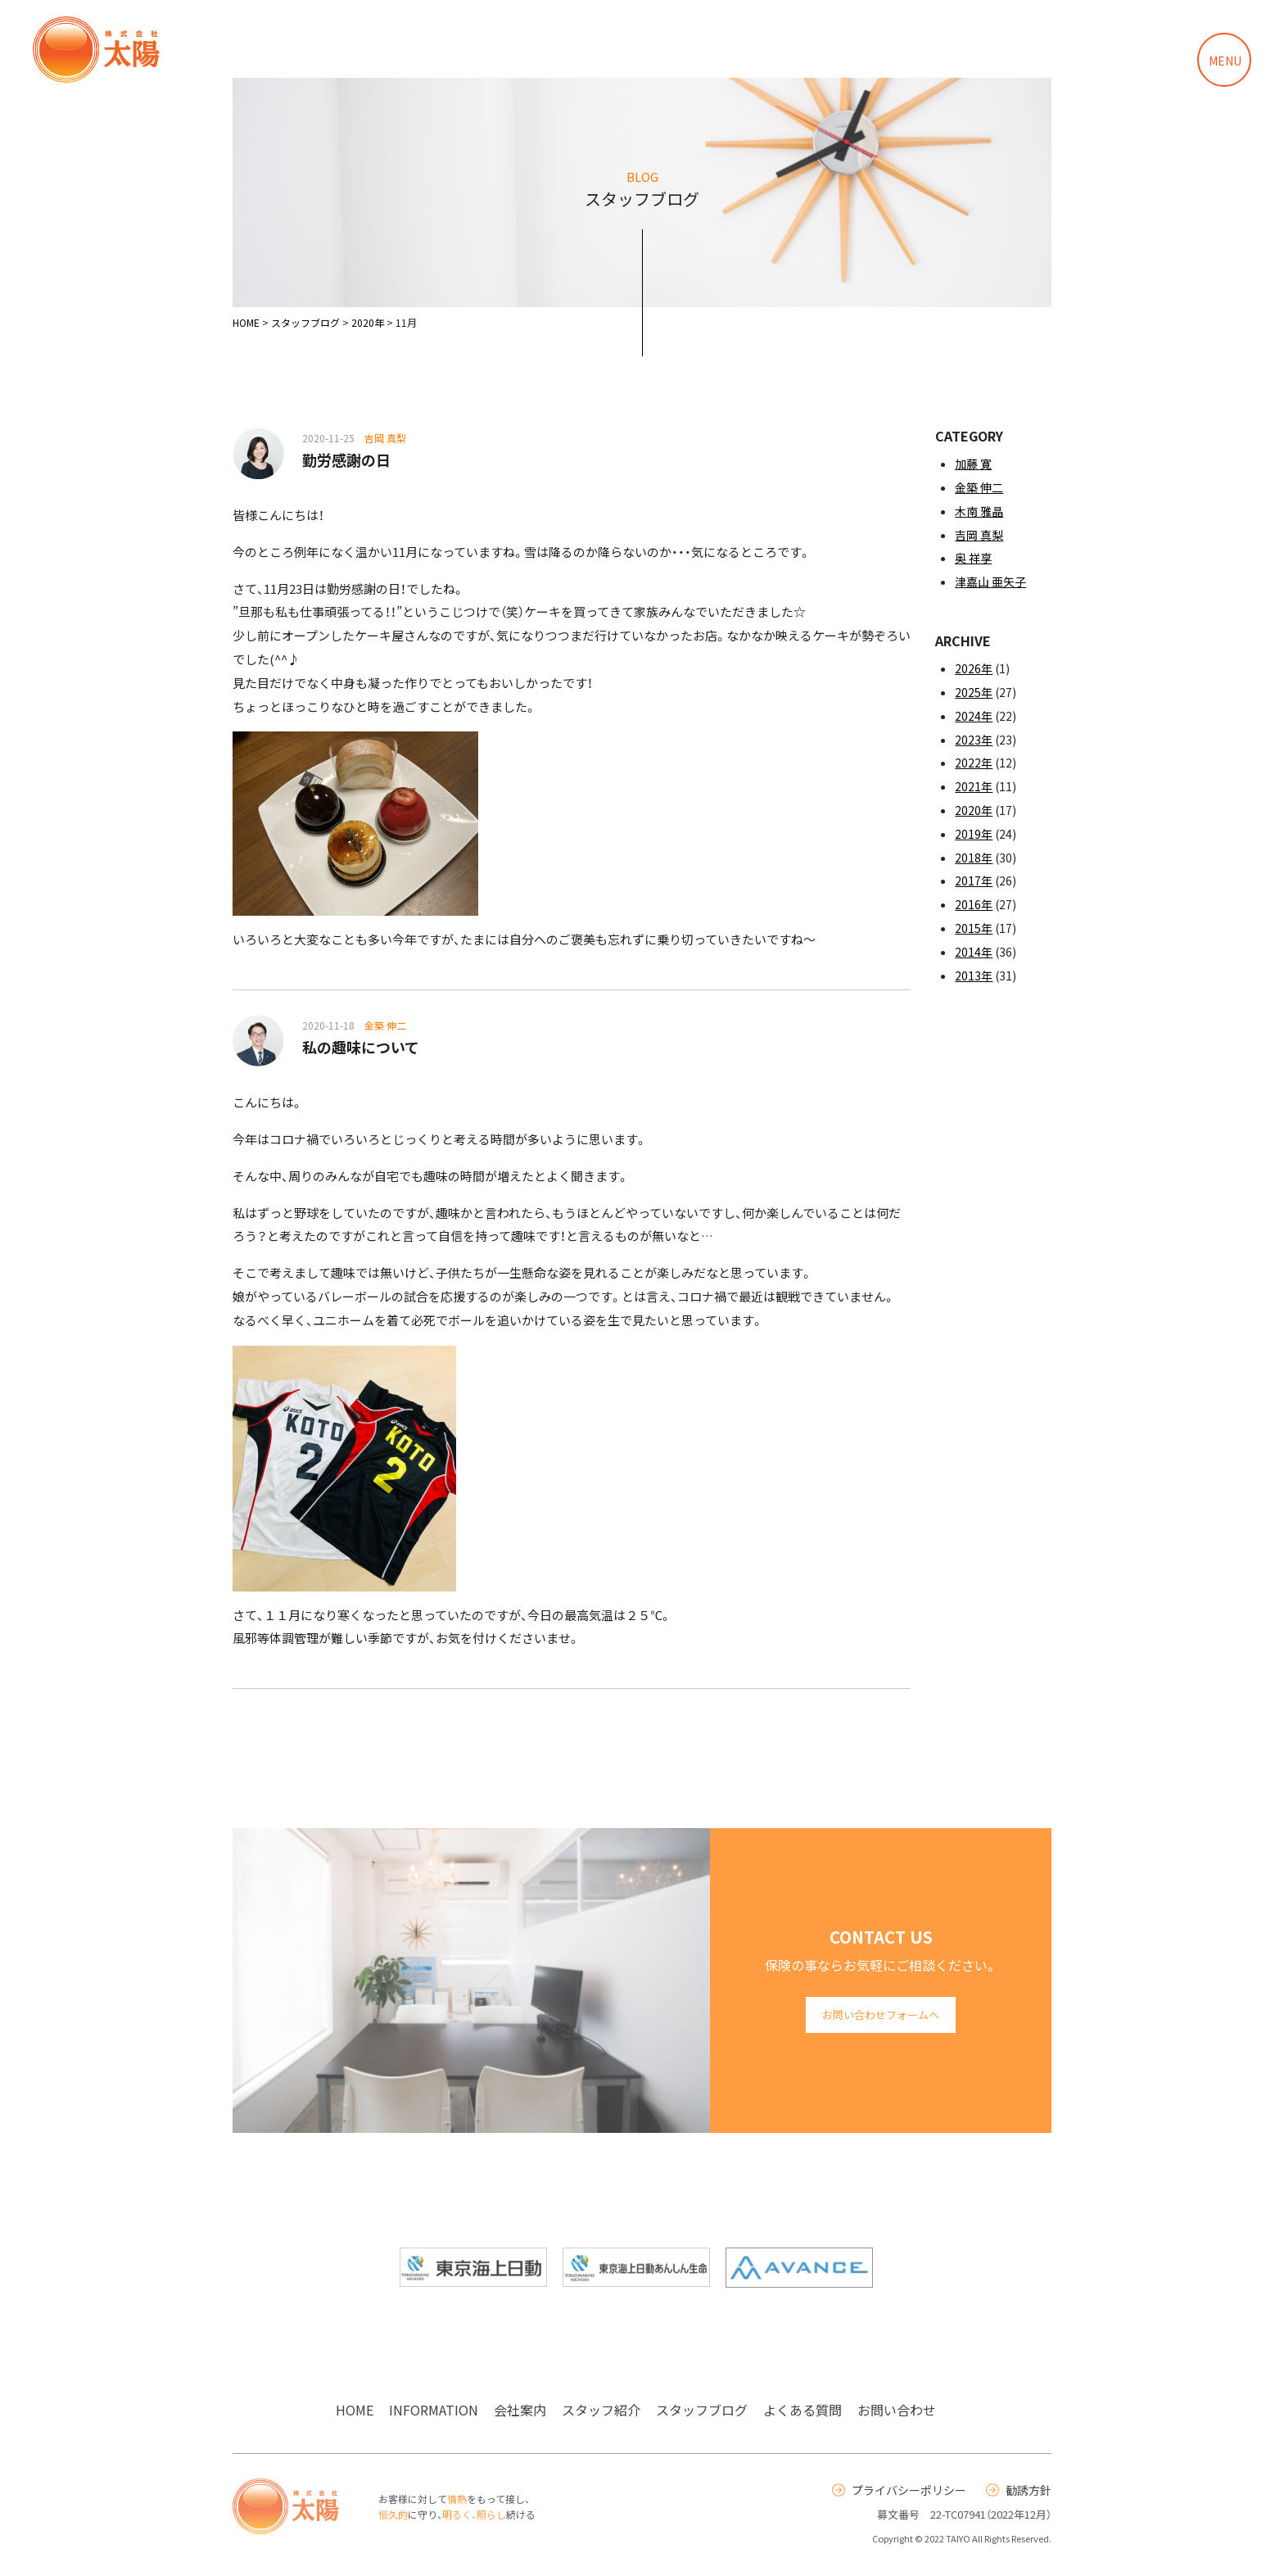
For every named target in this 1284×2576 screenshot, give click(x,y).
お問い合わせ (896, 2410)
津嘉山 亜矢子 (990, 581)
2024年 (973, 716)
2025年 (973, 692)
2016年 (973, 904)
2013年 (973, 975)
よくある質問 (802, 2410)
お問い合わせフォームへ (880, 2014)
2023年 (973, 739)
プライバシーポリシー (899, 2490)
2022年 (973, 762)
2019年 (973, 834)
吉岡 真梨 (979, 535)
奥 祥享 (973, 558)
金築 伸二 (979, 487)
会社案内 (520, 2410)
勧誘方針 (1018, 2490)
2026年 (973, 668)
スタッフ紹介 (601, 2410)
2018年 (973, 857)
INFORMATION (433, 2410)
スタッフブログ (702, 2410)
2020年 (973, 810)
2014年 (973, 952)
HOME (354, 2410)
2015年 (973, 928)
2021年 (973, 786)
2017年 (973, 880)
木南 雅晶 (979, 511)
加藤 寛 (973, 463)
